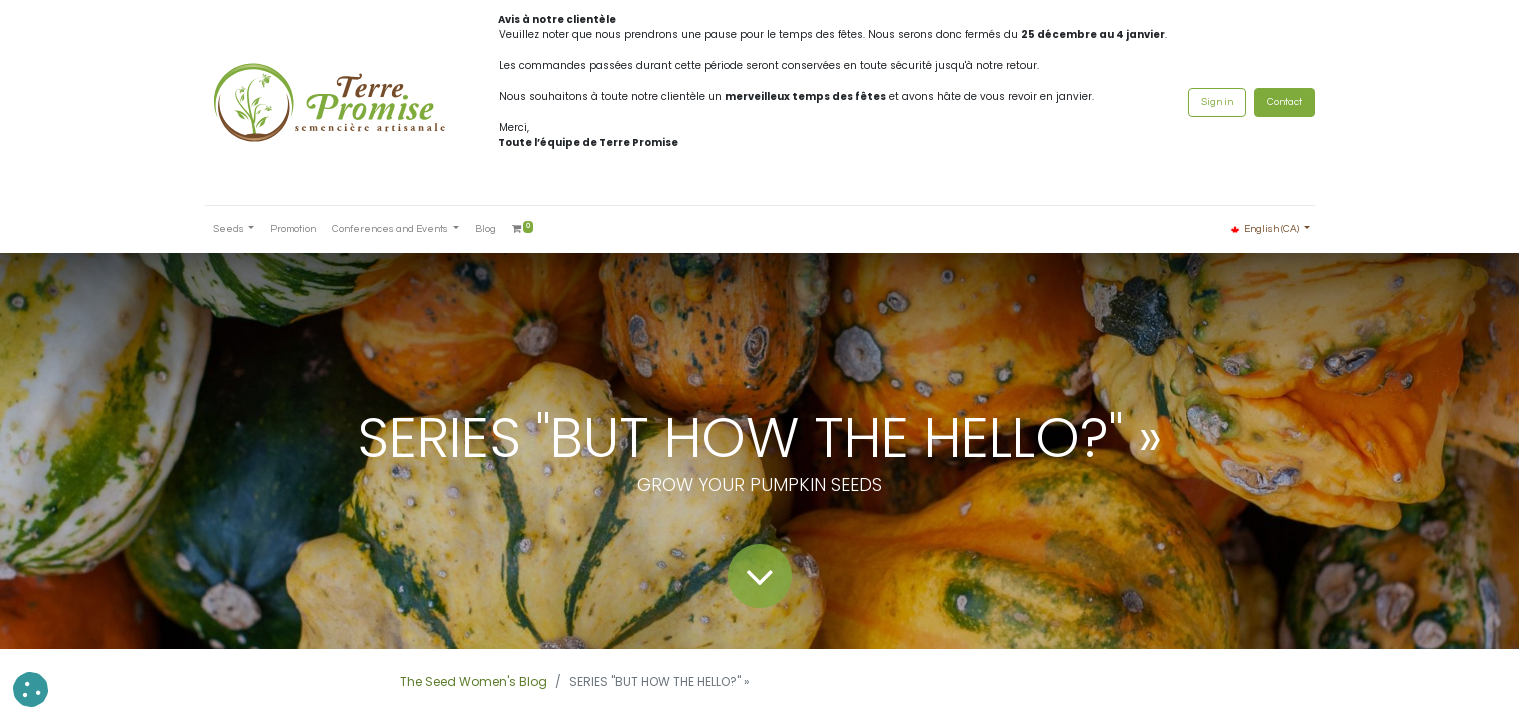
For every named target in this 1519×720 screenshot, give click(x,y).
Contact (1284, 102)
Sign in (1217, 102)
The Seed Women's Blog (473, 681)
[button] (30, 689)
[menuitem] (293, 229)
